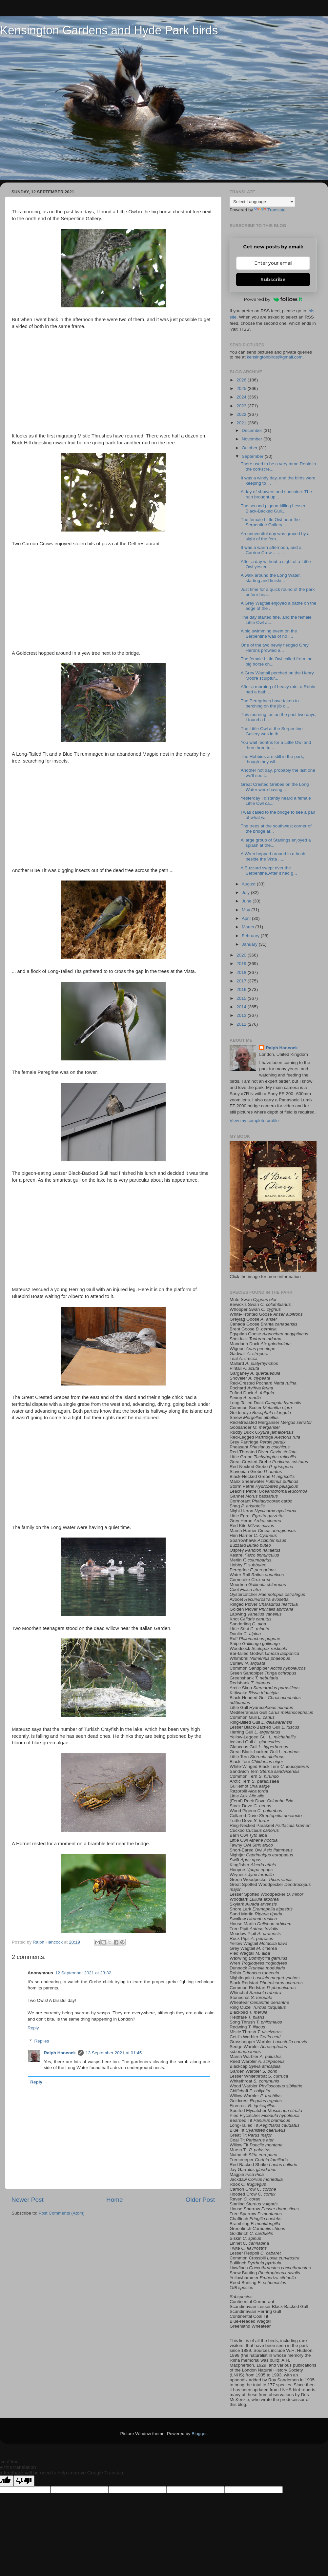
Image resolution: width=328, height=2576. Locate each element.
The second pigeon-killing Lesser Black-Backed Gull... (273, 508)
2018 (242, 972)
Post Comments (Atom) (62, 2213)
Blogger (199, 2433)
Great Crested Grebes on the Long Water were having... (275, 787)
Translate (270, 209)
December (252, 430)
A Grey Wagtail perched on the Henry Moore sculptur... (277, 675)
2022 (242, 414)
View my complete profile (254, 1120)
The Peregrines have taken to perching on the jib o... (270, 703)
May (246, 909)
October (250, 447)
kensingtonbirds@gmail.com (275, 357)
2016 (242, 989)
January (250, 944)
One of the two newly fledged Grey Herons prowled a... (275, 648)
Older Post (200, 2199)
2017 (242, 980)
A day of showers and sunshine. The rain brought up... (276, 494)
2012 (242, 1024)
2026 (242, 380)
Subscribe (273, 279)
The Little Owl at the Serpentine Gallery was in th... (272, 731)
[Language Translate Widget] (262, 202)
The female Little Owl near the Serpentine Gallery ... (270, 522)
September (253, 456)
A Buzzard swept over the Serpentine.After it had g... (269, 870)
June (247, 901)
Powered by (273, 299)
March (248, 926)
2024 (242, 397)
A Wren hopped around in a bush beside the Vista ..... (273, 856)
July (246, 892)
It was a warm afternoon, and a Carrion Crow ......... (271, 550)
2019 (242, 963)
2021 (242, 422)
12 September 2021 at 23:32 (83, 1972)
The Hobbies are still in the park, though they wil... (272, 759)
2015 (242, 998)
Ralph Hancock (60, 2052)
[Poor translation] (23, 2480)
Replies (41, 2041)
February (251, 935)
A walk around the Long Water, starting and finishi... (271, 578)
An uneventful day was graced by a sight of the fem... (275, 536)
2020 (242, 955)
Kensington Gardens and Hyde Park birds (109, 30)
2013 (242, 1015)
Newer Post (27, 2199)
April (247, 918)
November (252, 438)
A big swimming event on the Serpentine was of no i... (269, 634)
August (249, 883)
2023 (242, 405)
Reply (33, 2027)
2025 (242, 388)
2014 (242, 1006)
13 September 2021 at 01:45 (114, 2052)
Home (114, 2199)
